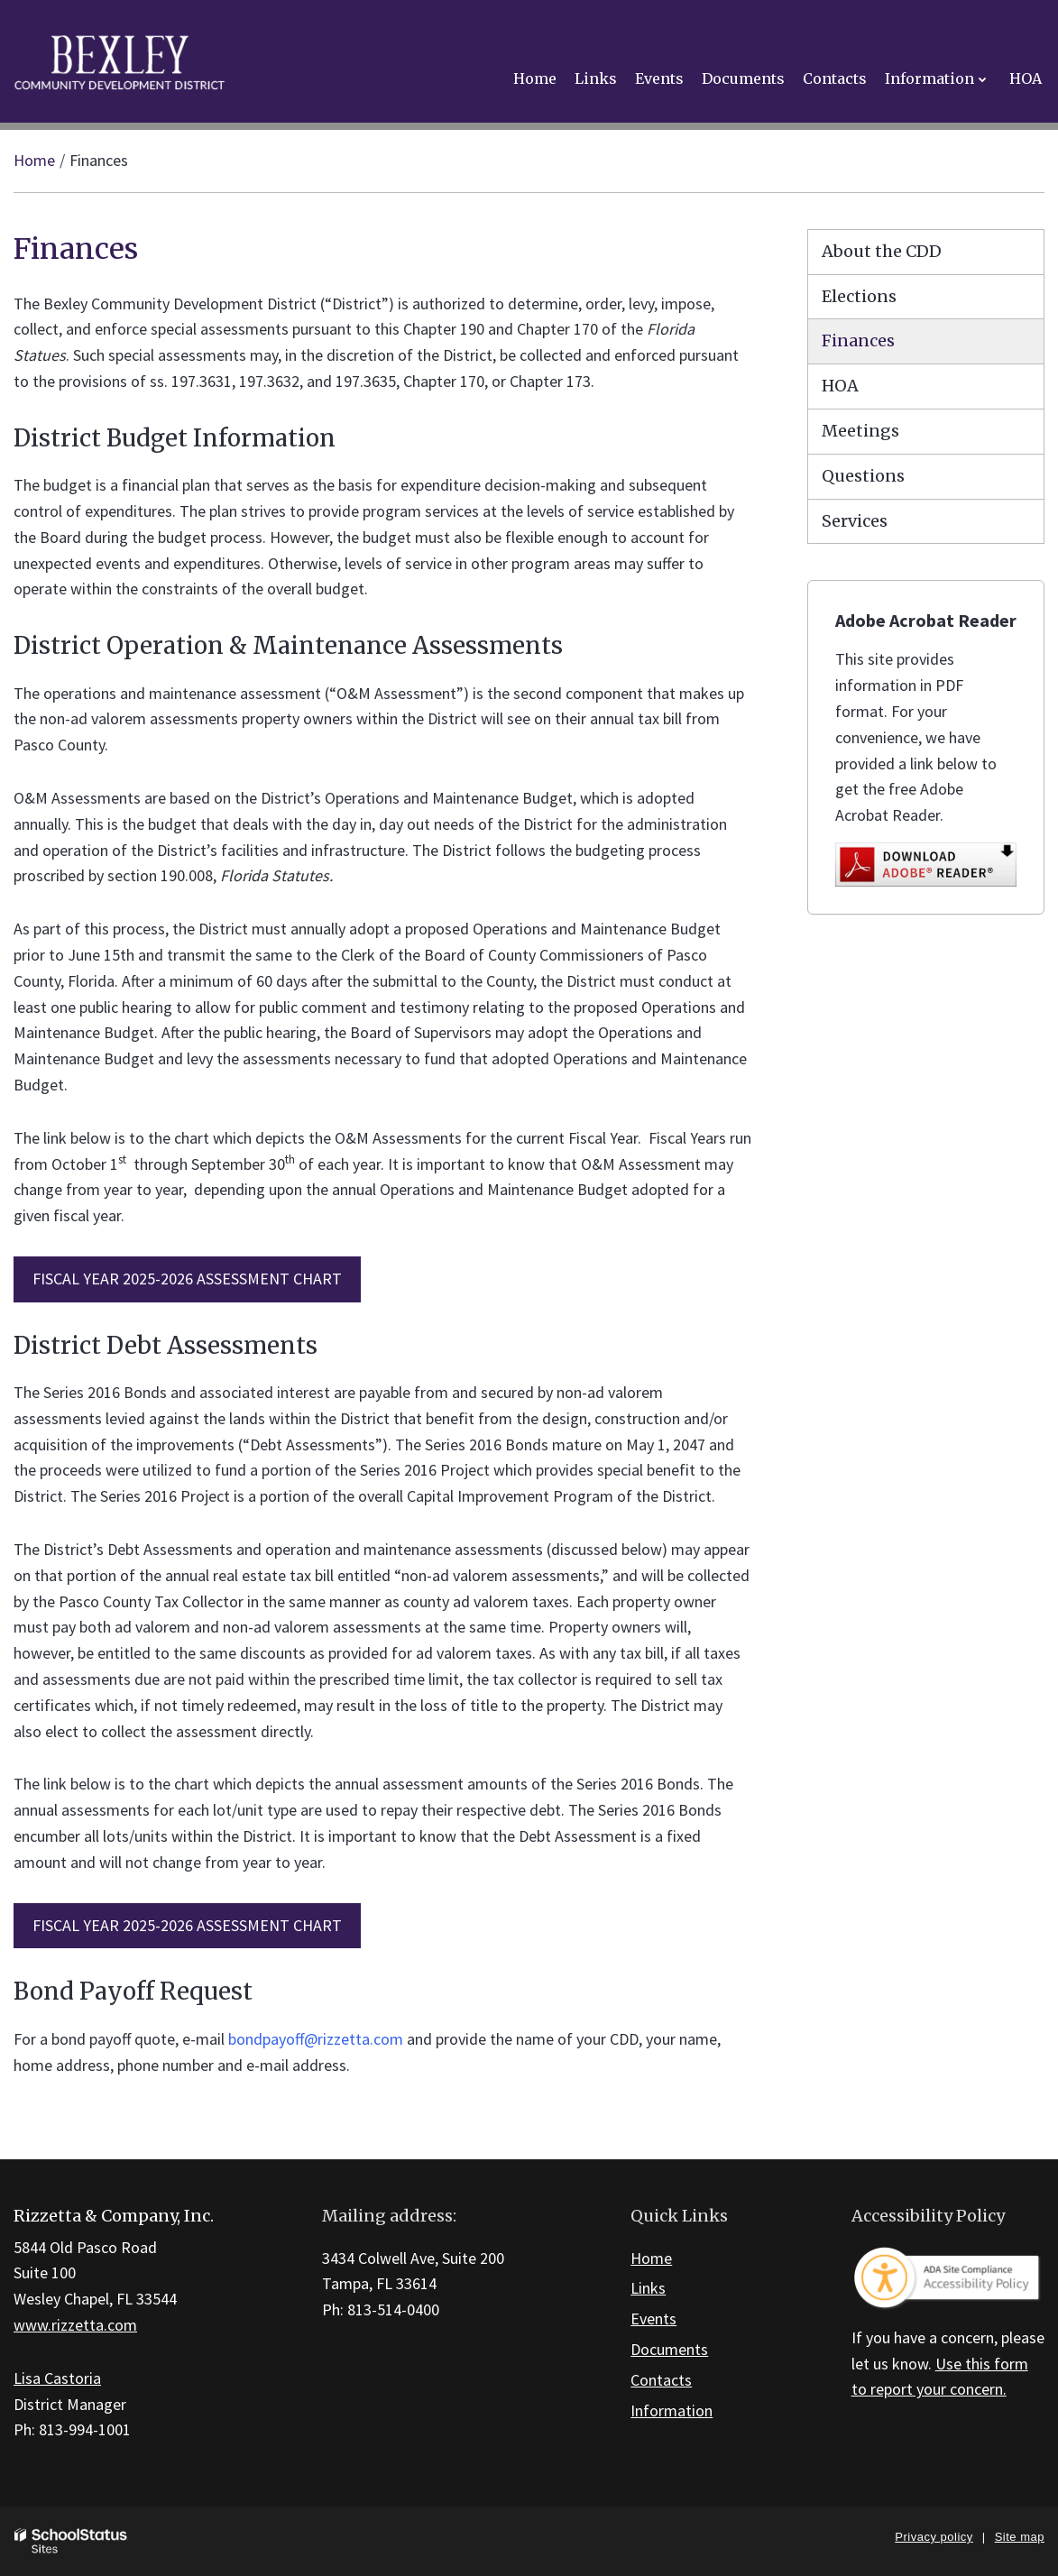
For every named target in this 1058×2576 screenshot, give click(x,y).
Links (648, 2287)
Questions (863, 475)
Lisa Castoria (57, 2378)
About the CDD (882, 251)
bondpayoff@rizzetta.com (315, 2039)
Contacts (661, 2379)
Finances (858, 340)
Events (653, 2318)
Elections (859, 296)
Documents (669, 2349)
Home (34, 160)
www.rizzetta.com (75, 2324)
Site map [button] (1019, 2537)
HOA (840, 385)
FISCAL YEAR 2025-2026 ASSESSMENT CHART (187, 1278)
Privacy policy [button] (933, 2537)
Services (855, 521)
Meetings (860, 430)
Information (671, 2410)
